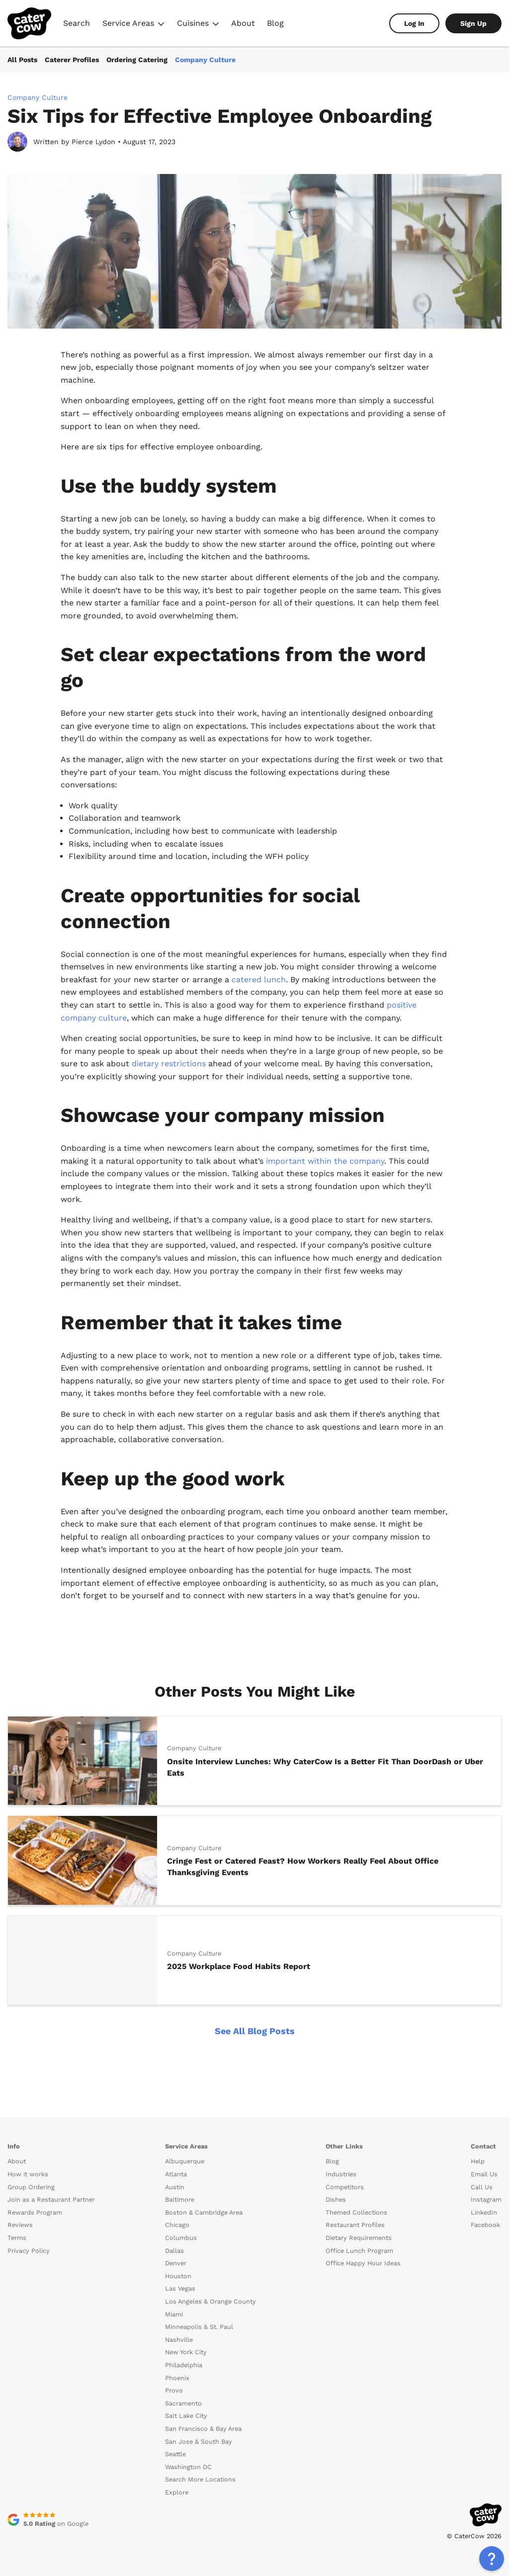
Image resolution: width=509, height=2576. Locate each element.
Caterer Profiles (72, 60)
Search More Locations (200, 2479)
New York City (186, 2352)
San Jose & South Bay (198, 2441)
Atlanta (176, 2174)
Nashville (179, 2339)
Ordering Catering (137, 60)
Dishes (336, 2199)
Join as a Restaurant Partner (51, 2199)
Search (76, 23)
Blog (275, 23)
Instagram (486, 2199)
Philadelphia (183, 2365)
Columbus (181, 2237)
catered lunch (259, 979)
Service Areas (133, 24)
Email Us (484, 2174)
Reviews (20, 2225)
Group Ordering (31, 2187)
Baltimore (179, 2199)
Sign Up (473, 23)
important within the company (325, 1161)
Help (478, 2161)
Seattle (175, 2454)
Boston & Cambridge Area (204, 2212)
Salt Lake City (186, 2415)
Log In (414, 23)
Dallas (174, 2250)
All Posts (22, 60)
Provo (174, 2390)
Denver (175, 2263)
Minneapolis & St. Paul (199, 2326)
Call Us (482, 2187)
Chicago (177, 2225)
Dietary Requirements (359, 2237)
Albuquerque (184, 2161)
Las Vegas (180, 2288)
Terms (16, 2237)
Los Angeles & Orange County (210, 2301)
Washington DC (188, 2467)
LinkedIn (484, 2212)
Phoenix (177, 2378)
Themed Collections (356, 2212)
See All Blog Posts (255, 2031)
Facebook (485, 2225)
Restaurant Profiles (355, 2225)
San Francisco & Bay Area (203, 2428)
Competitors (345, 2187)
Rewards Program (34, 2212)
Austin (174, 2187)
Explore (176, 2492)
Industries (341, 2174)
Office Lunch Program (359, 2250)
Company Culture (205, 60)
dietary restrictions (170, 1063)
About (243, 23)
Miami (174, 2314)
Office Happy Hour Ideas (363, 2263)
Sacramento (183, 2403)
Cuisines (198, 24)
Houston (178, 2276)
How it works (27, 2174)
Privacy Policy (28, 2250)
